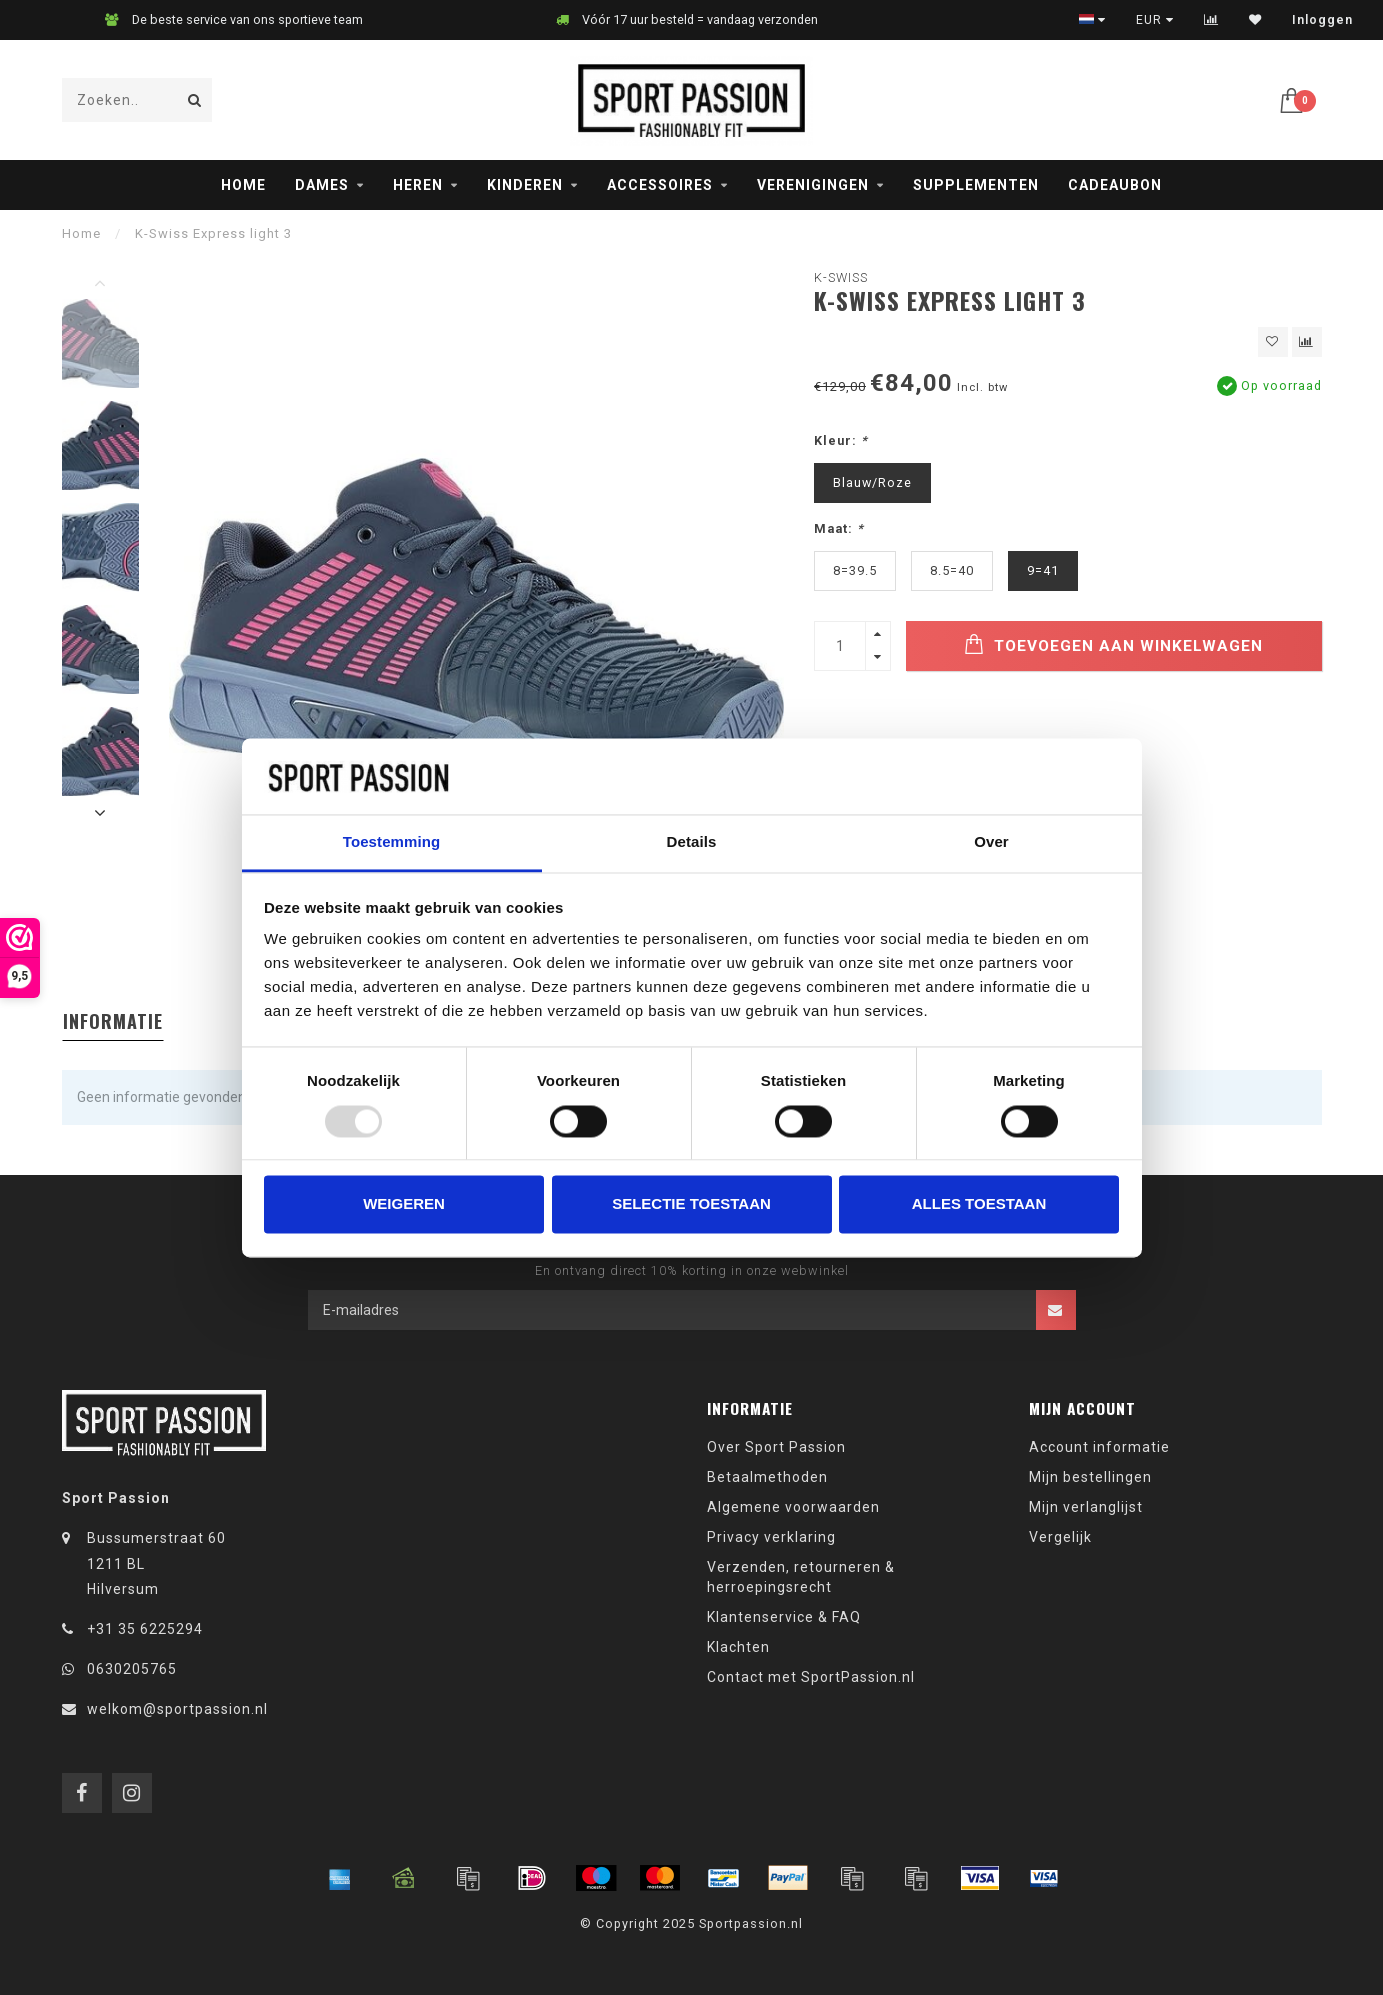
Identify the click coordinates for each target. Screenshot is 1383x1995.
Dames (322, 185)
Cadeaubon (1115, 185)
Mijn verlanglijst (1086, 1507)
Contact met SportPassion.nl (811, 1677)
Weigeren (404, 1204)
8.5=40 (952, 570)
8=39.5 (855, 570)
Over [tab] (991, 842)
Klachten (738, 1647)
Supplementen (976, 185)
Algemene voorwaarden (793, 1507)
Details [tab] (692, 842)
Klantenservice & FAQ (784, 1617)
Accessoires (660, 185)
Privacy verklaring (771, 1537)
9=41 (1043, 570)
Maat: (839, 528)
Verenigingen (813, 185)
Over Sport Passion (776, 1447)
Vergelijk (1060, 1537)
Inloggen (1322, 20)
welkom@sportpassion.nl (177, 1709)
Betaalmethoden (767, 1477)
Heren (418, 185)
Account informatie (1099, 1447)
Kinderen (525, 185)
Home (243, 185)
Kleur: (841, 440)
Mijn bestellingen (1090, 1477)
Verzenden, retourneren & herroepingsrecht (801, 1577)
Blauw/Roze (872, 482)
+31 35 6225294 (145, 1629)
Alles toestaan (979, 1204)
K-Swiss (841, 277)
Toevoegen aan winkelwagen (1113, 644)
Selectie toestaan (691, 1204)
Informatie (113, 1021)
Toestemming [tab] (392, 842)
